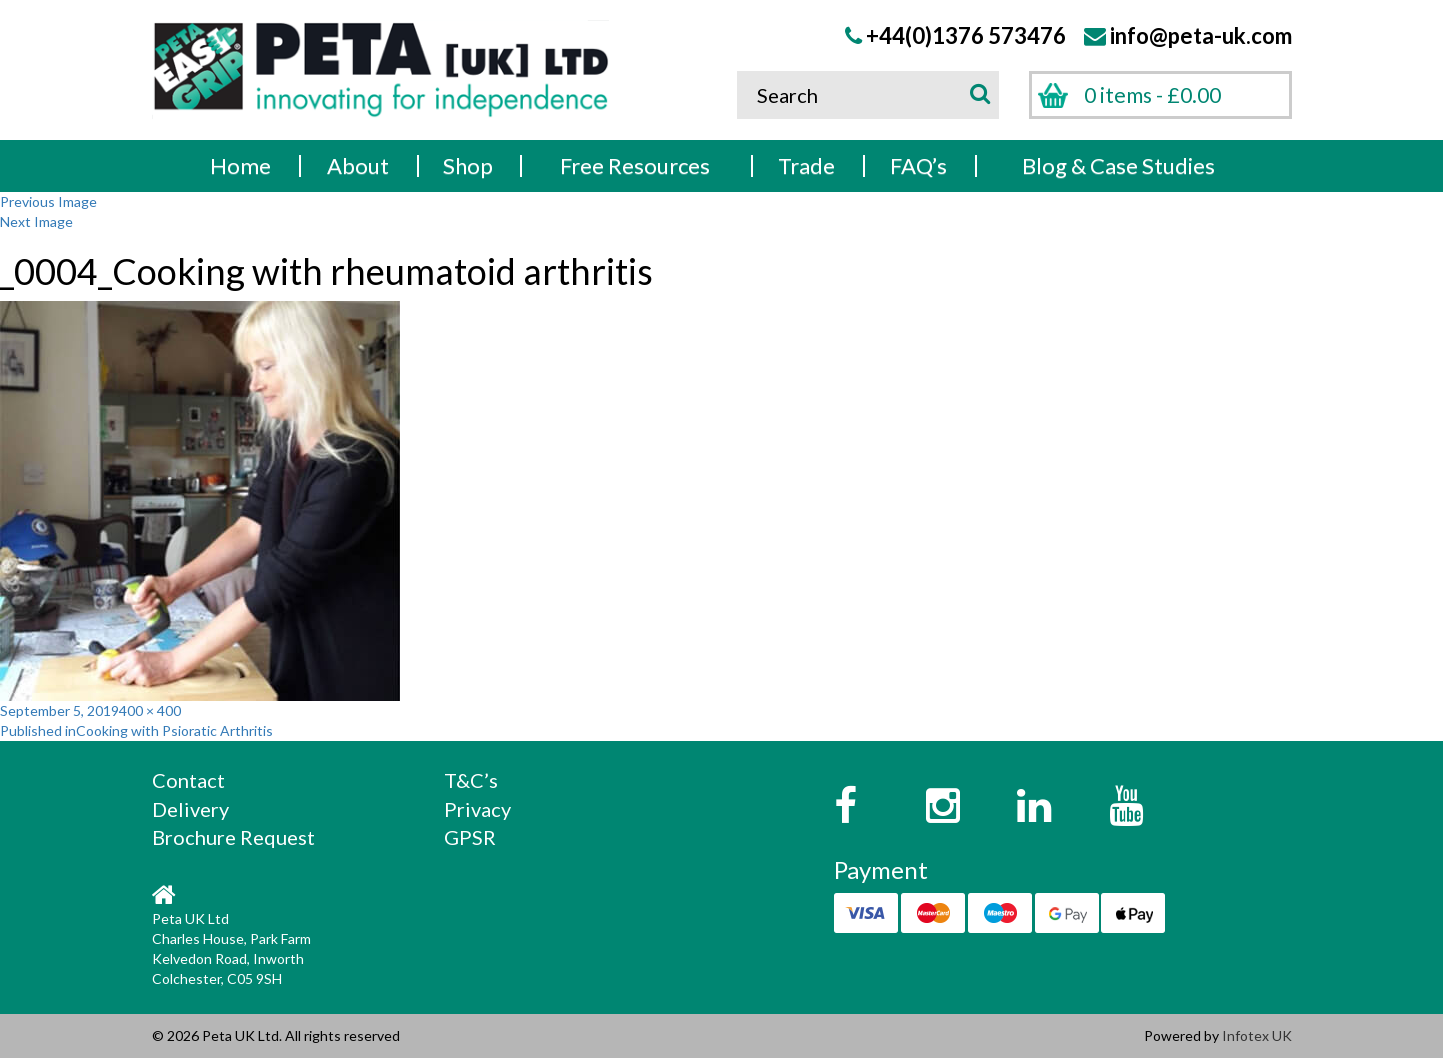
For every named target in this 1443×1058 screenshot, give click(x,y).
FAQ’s (918, 165)
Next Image (36, 221)
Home (240, 165)
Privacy (477, 809)
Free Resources (635, 165)
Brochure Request (233, 837)
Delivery (190, 809)
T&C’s (471, 780)
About (358, 165)
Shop (468, 165)
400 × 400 (150, 710)
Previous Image (48, 201)
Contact (188, 780)
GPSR (470, 837)
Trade (806, 165)
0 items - (1152, 94)
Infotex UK (1257, 1035)
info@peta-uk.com (1201, 35)
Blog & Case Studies (1118, 165)
